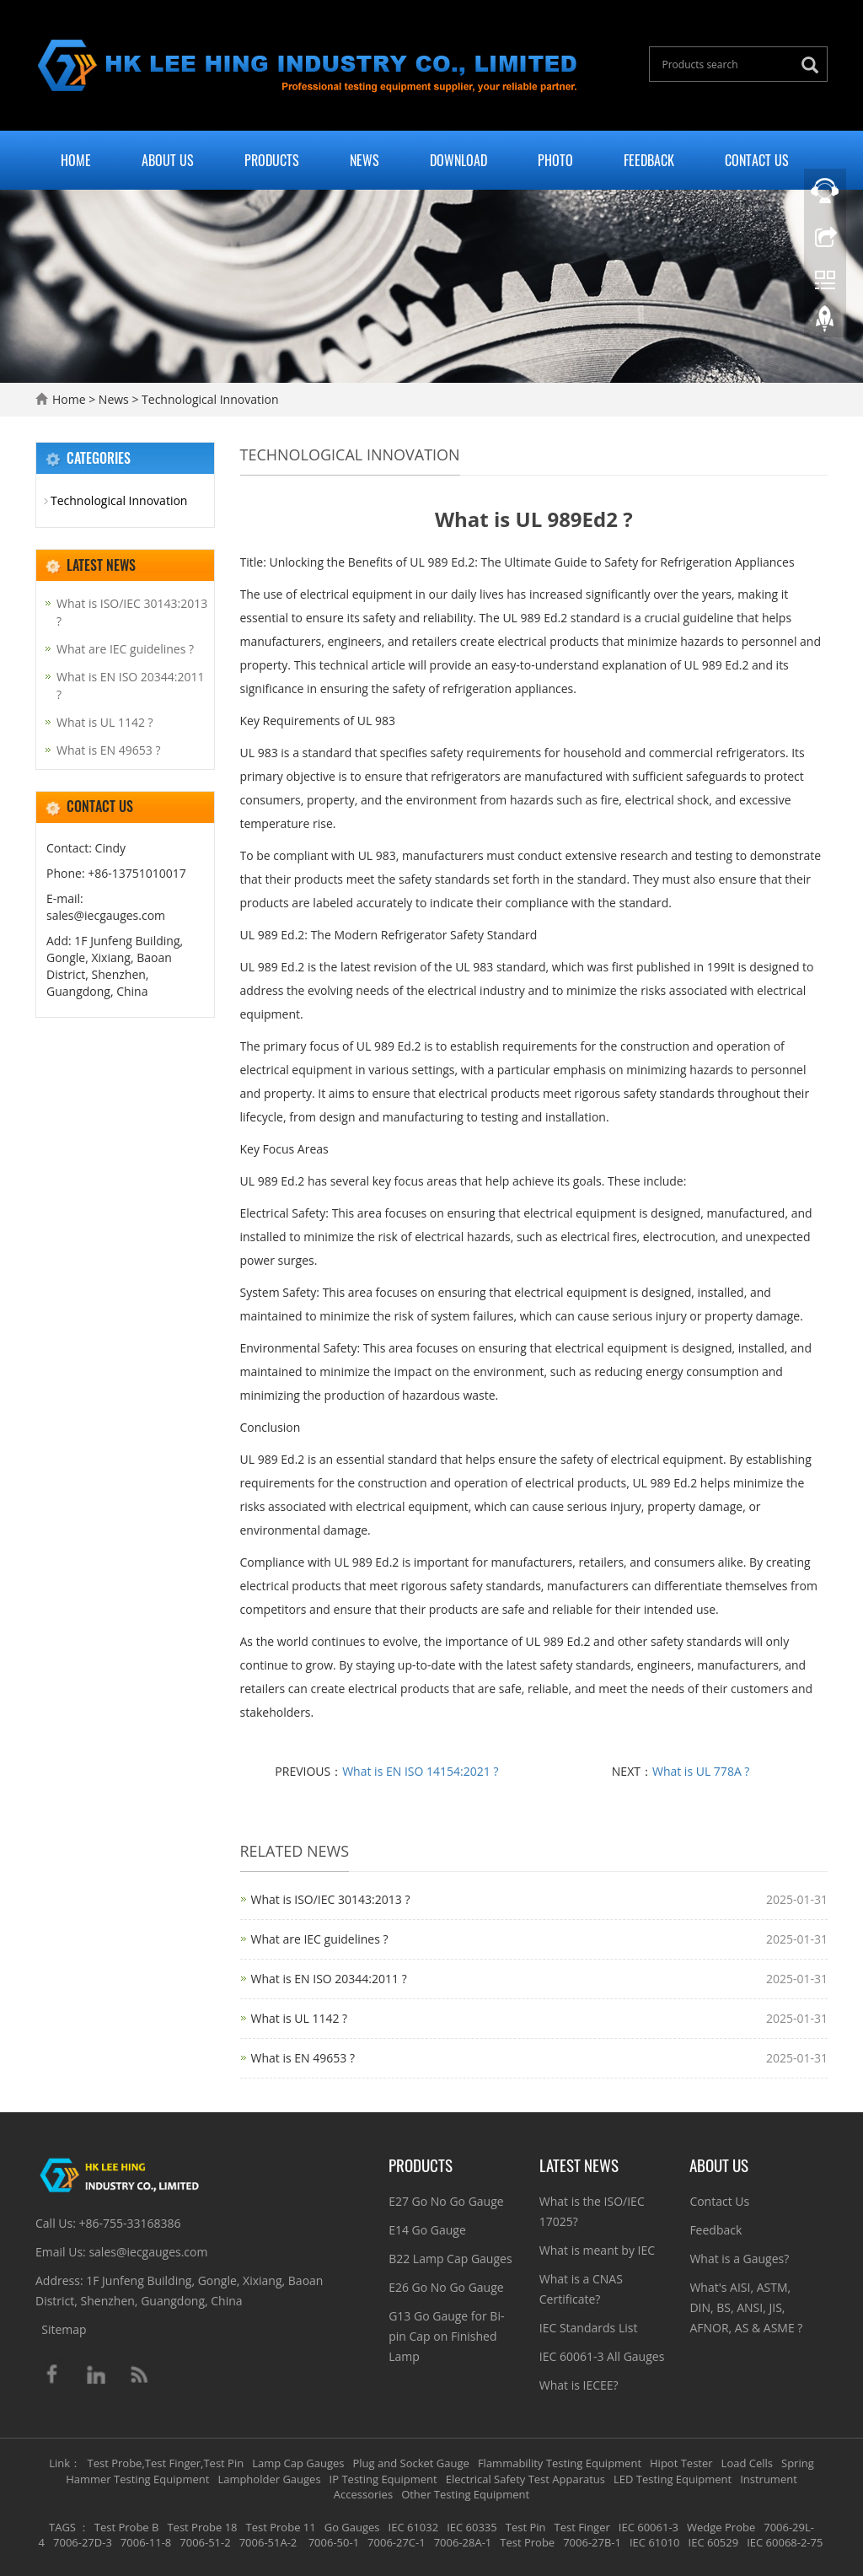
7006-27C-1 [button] (396, 2542)
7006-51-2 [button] (205, 2542)
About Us (168, 160)
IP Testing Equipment (383, 2479)
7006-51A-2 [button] (268, 2542)
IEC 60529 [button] (714, 2542)
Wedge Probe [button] (721, 2527)
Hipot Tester (681, 2463)
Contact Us (757, 160)
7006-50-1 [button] (332, 2542)
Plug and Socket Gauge (411, 2463)
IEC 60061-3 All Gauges (602, 2356)
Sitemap (63, 2329)
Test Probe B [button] (126, 2527)
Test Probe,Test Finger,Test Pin (166, 2463)
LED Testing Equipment (673, 2479)
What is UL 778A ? (700, 1771)
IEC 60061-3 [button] (648, 2527)
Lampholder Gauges (268, 2479)
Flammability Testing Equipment (559, 2463)
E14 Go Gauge (427, 2230)
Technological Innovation (208, 399)
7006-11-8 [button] (146, 2542)
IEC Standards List (588, 2328)
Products (271, 160)
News (364, 160)
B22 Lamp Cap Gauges (450, 2259)
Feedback (649, 160)
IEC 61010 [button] (655, 2542)
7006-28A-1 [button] (463, 2542)
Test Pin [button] (526, 2527)
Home (76, 160)
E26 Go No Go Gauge (446, 2287)
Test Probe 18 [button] (202, 2527)
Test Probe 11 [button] (281, 2527)
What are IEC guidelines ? (320, 1939)
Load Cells (747, 2463)
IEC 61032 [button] (414, 2527)
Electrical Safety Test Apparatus (525, 2479)
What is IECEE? (579, 2385)
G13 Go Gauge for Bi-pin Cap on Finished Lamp (446, 2336)
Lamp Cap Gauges (298, 2463)
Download (458, 160)
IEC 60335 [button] (472, 2527)
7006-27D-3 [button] (82, 2542)
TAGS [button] (62, 2527)
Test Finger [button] (581, 2527)
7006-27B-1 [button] (592, 2542)
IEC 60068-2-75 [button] (785, 2542)
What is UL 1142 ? (299, 2018)
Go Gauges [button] (352, 2527)
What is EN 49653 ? (303, 2058)
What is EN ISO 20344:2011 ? (329, 1979)
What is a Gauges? (739, 2259)
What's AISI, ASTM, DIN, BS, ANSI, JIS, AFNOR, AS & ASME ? (745, 2307)
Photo (555, 160)
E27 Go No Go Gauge (446, 2201)
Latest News (579, 2164)
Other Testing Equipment (465, 2494)
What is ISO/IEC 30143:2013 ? (330, 1899)
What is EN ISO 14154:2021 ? (420, 1771)
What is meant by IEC (597, 2250)
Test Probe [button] (527, 2542)
